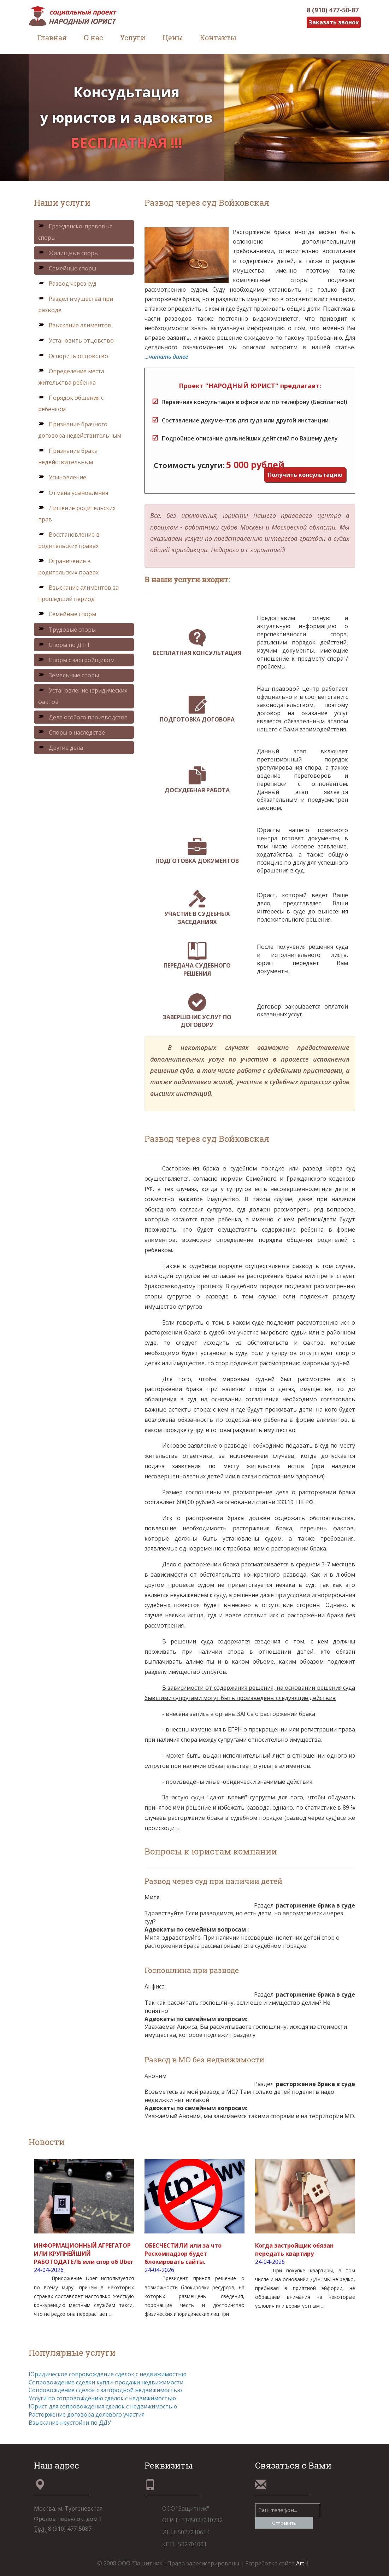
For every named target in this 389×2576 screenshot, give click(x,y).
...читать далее (166, 357)
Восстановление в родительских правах (69, 540)
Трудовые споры (67, 629)
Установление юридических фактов (82, 696)
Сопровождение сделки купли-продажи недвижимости (106, 2382)
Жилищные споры (68, 253)
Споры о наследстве (71, 732)
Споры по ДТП (63, 645)
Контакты (218, 37)
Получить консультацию (305, 475)
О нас (93, 37)
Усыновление (62, 477)
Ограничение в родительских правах (68, 566)
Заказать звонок (333, 22)
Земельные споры (68, 675)
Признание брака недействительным (68, 456)
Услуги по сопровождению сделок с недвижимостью (102, 2398)
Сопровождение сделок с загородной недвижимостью (105, 2390)
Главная (52, 37)
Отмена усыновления (73, 493)
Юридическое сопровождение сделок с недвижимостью (108, 2374)
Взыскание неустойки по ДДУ (70, 2422)
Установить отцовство (76, 340)
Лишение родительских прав (77, 513)
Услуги (133, 37)
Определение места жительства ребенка (71, 376)
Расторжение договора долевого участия (87, 2414)
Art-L (303, 2563)
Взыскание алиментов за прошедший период (78, 593)
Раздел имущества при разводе (75, 304)
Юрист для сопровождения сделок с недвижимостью (103, 2406)
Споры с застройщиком (76, 660)
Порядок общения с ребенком (71, 403)
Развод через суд (67, 283)
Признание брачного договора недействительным (79, 429)
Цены (173, 37)
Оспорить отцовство (73, 356)
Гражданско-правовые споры (75, 231)
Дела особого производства (83, 717)
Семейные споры (67, 268)
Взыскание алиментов (74, 325)
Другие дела (60, 748)
